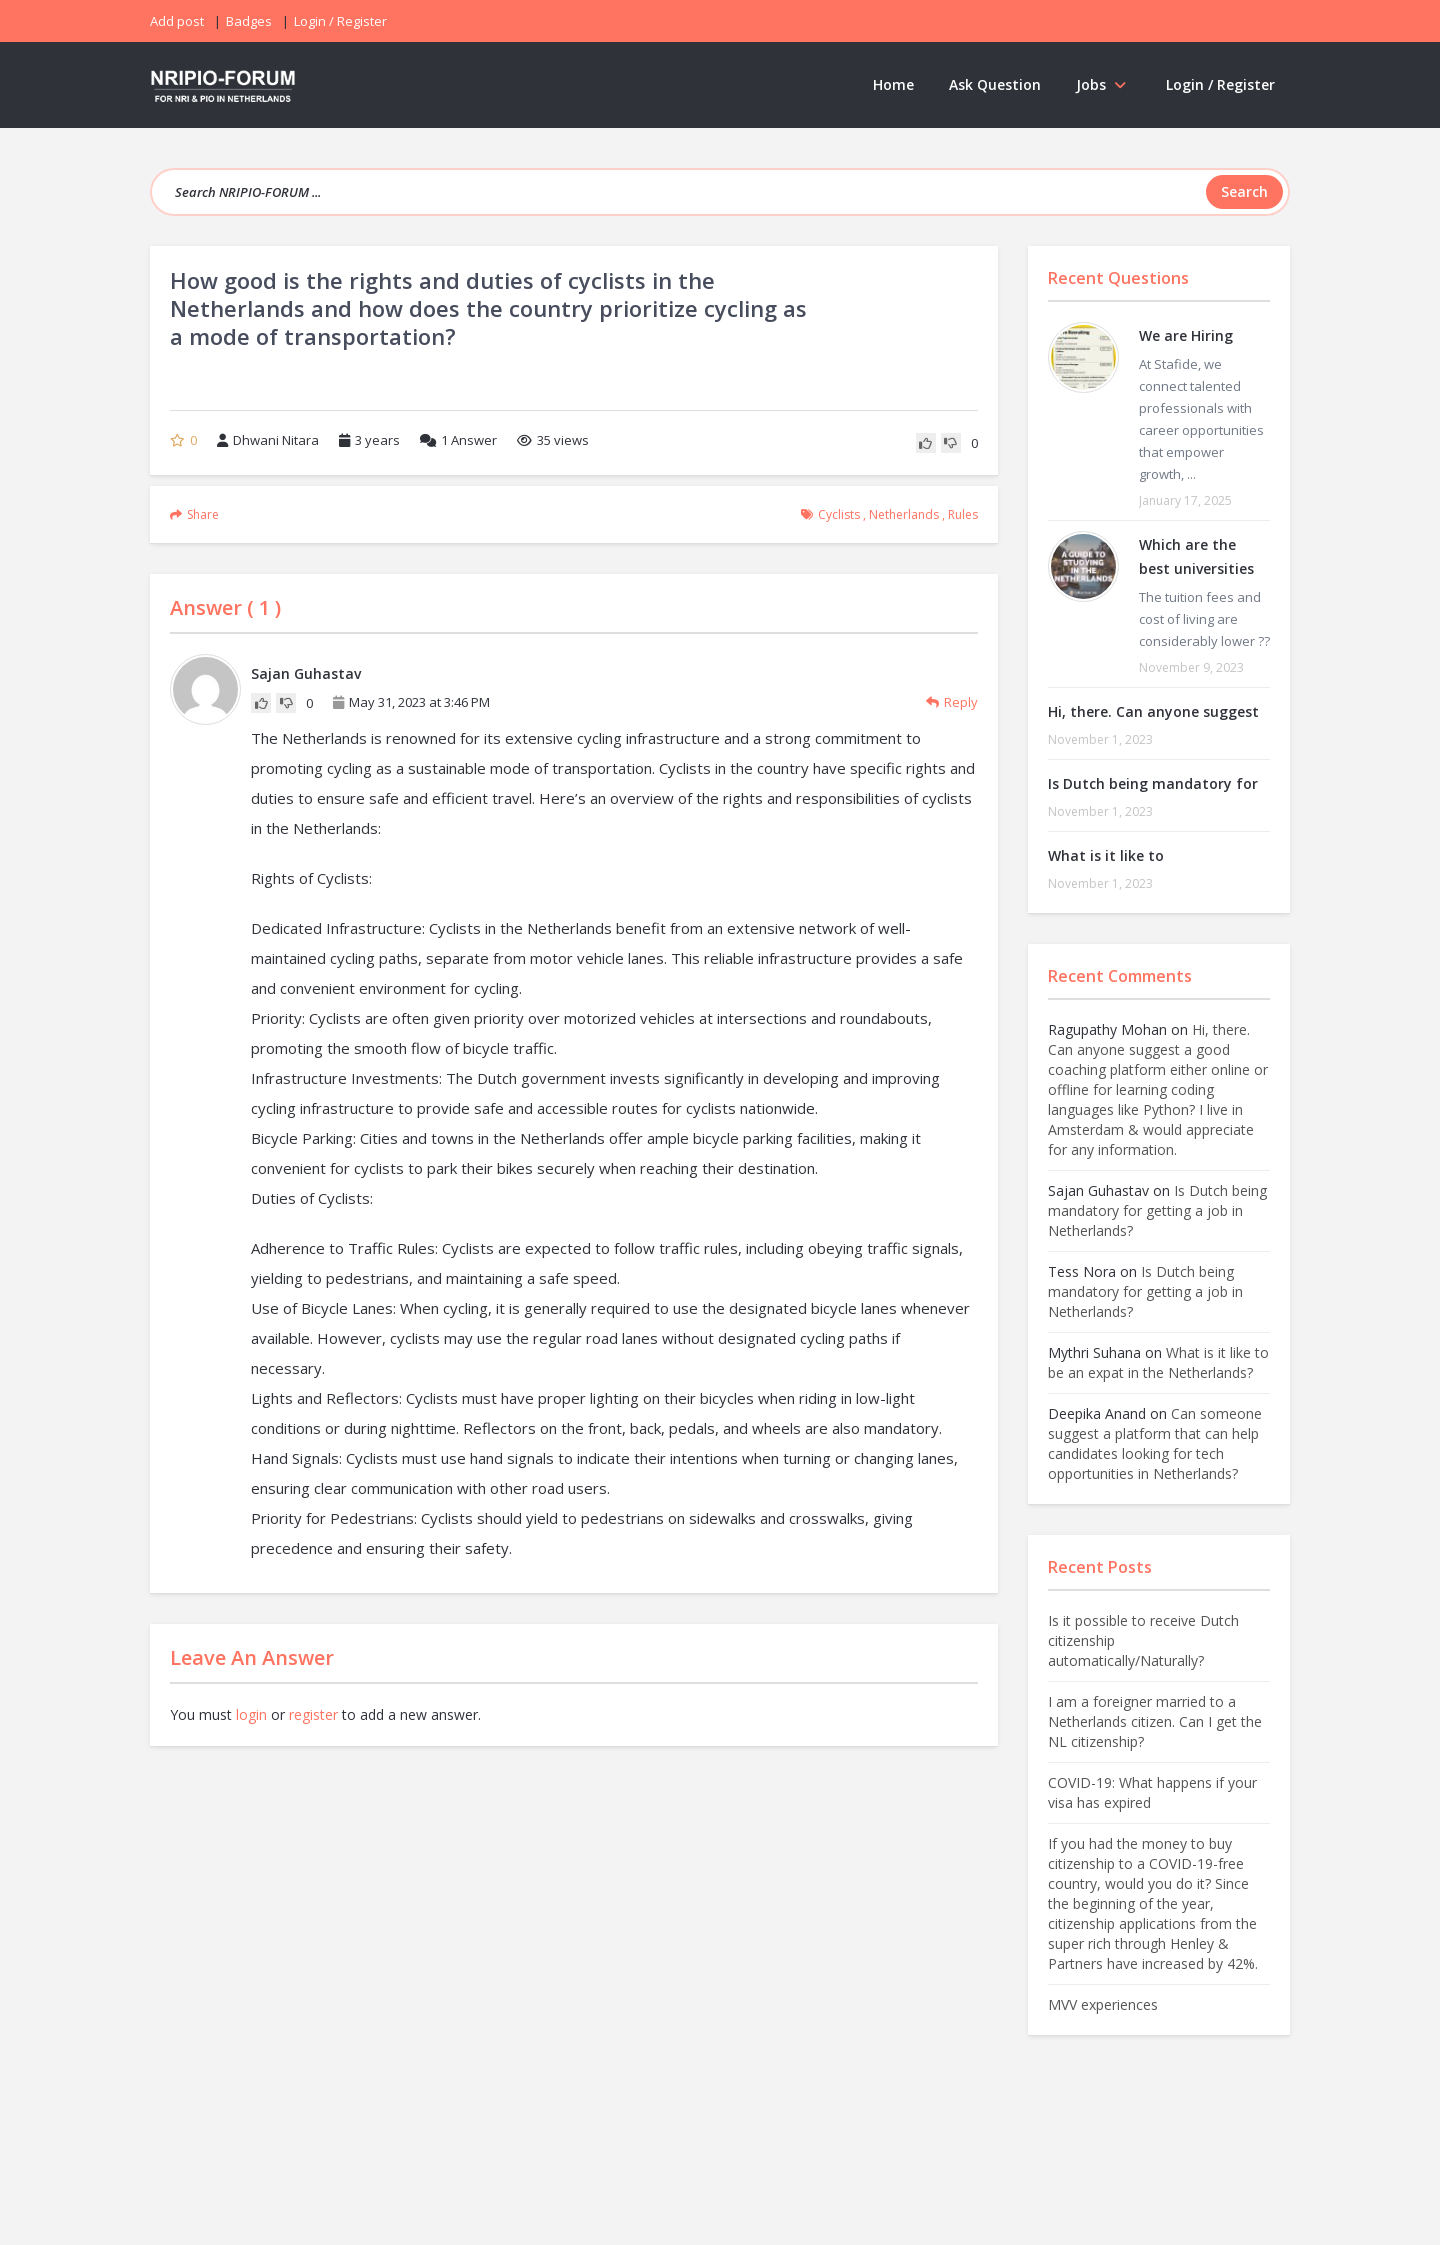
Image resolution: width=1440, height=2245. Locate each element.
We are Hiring (1186, 335)
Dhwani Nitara (268, 440)
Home (893, 84)
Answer (458, 440)
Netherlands (904, 514)
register (313, 1714)
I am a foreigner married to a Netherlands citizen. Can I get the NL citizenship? (1155, 1721)
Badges (249, 21)
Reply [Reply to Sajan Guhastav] (952, 702)
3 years (377, 440)
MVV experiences (1103, 2004)
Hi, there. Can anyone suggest (1153, 711)
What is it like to (1106, 855)
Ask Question (995, 84)
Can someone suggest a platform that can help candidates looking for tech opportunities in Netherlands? (1155, 1443)
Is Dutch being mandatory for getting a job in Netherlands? (1157, 1210)
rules (963, 514)
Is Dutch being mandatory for (1153, 783)
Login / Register (1220, 84)
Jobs (1103, 84)
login (251, 1714)
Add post (177, 21)
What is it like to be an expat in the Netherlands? (1158, 1362)
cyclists (839, 514)
